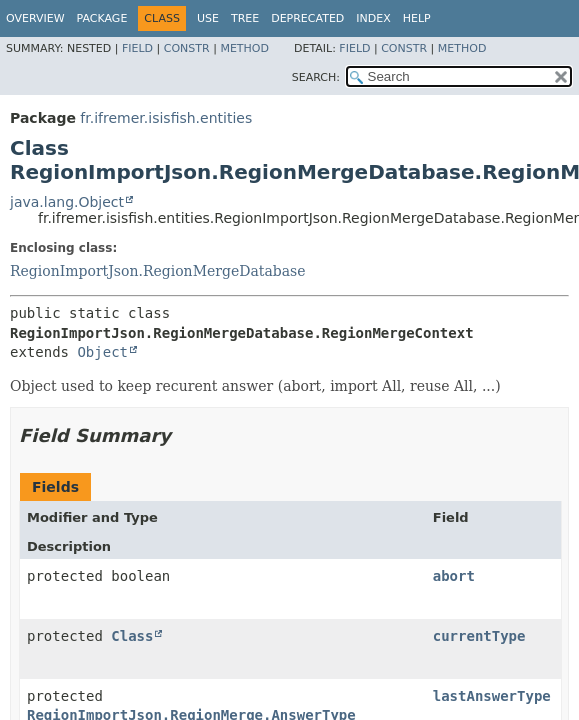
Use (208, 18)
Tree (245, 18)
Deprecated (307, 18)
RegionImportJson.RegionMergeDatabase (158, 271)
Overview (35, 18)
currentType (479, 636)
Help (417, 18)
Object (102, 352)
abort (454, 576)
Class (132, 636)
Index (373, 18)
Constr (187, 48)
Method (244, 48)
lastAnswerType (492, 696)
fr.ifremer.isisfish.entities (166, 118)
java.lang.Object (67, 202)
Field (137, 48)
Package (102, 18)
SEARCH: (316, 77)
